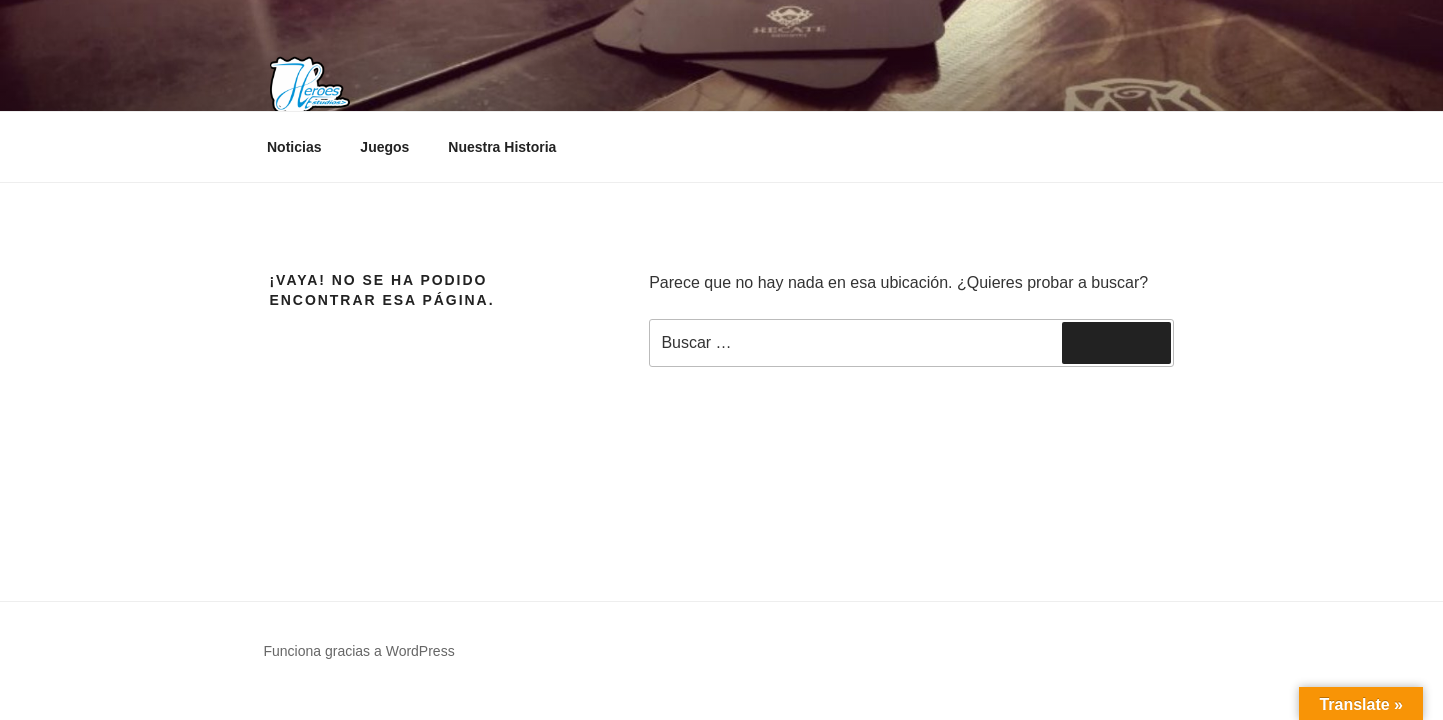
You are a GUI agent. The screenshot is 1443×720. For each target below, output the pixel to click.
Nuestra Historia (502, 147)
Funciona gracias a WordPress (359, 651)
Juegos (384, 147)
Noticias (294, 147)
